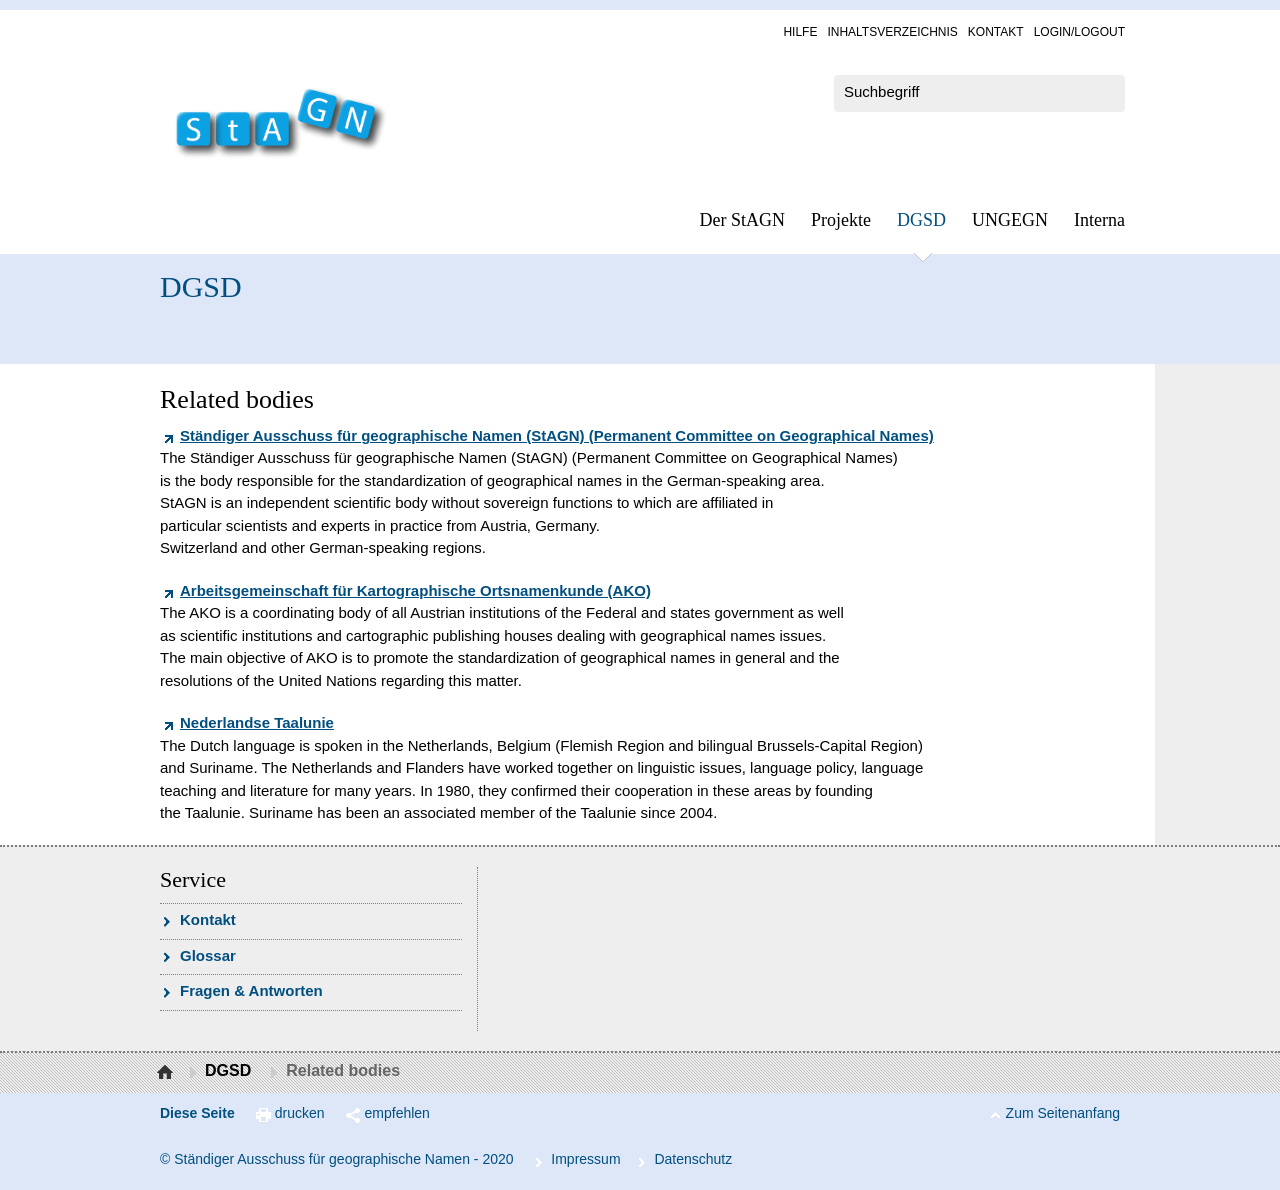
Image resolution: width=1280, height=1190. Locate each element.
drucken (300, 1113)
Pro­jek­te (841, 220)
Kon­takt (996, 32)
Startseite (167, 1073)
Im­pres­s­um (585, 1159)
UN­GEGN (1010, 220)
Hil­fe (800, 32)
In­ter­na (1099, 220)
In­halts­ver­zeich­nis (892, 32)
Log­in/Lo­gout (1079, 32)
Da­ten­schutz (693, 1159)
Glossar (208, 955)
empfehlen (397, 1113)
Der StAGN (743, 220)
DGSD (921, 220)
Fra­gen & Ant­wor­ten (251, 990)
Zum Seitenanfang (1063, 1113)
